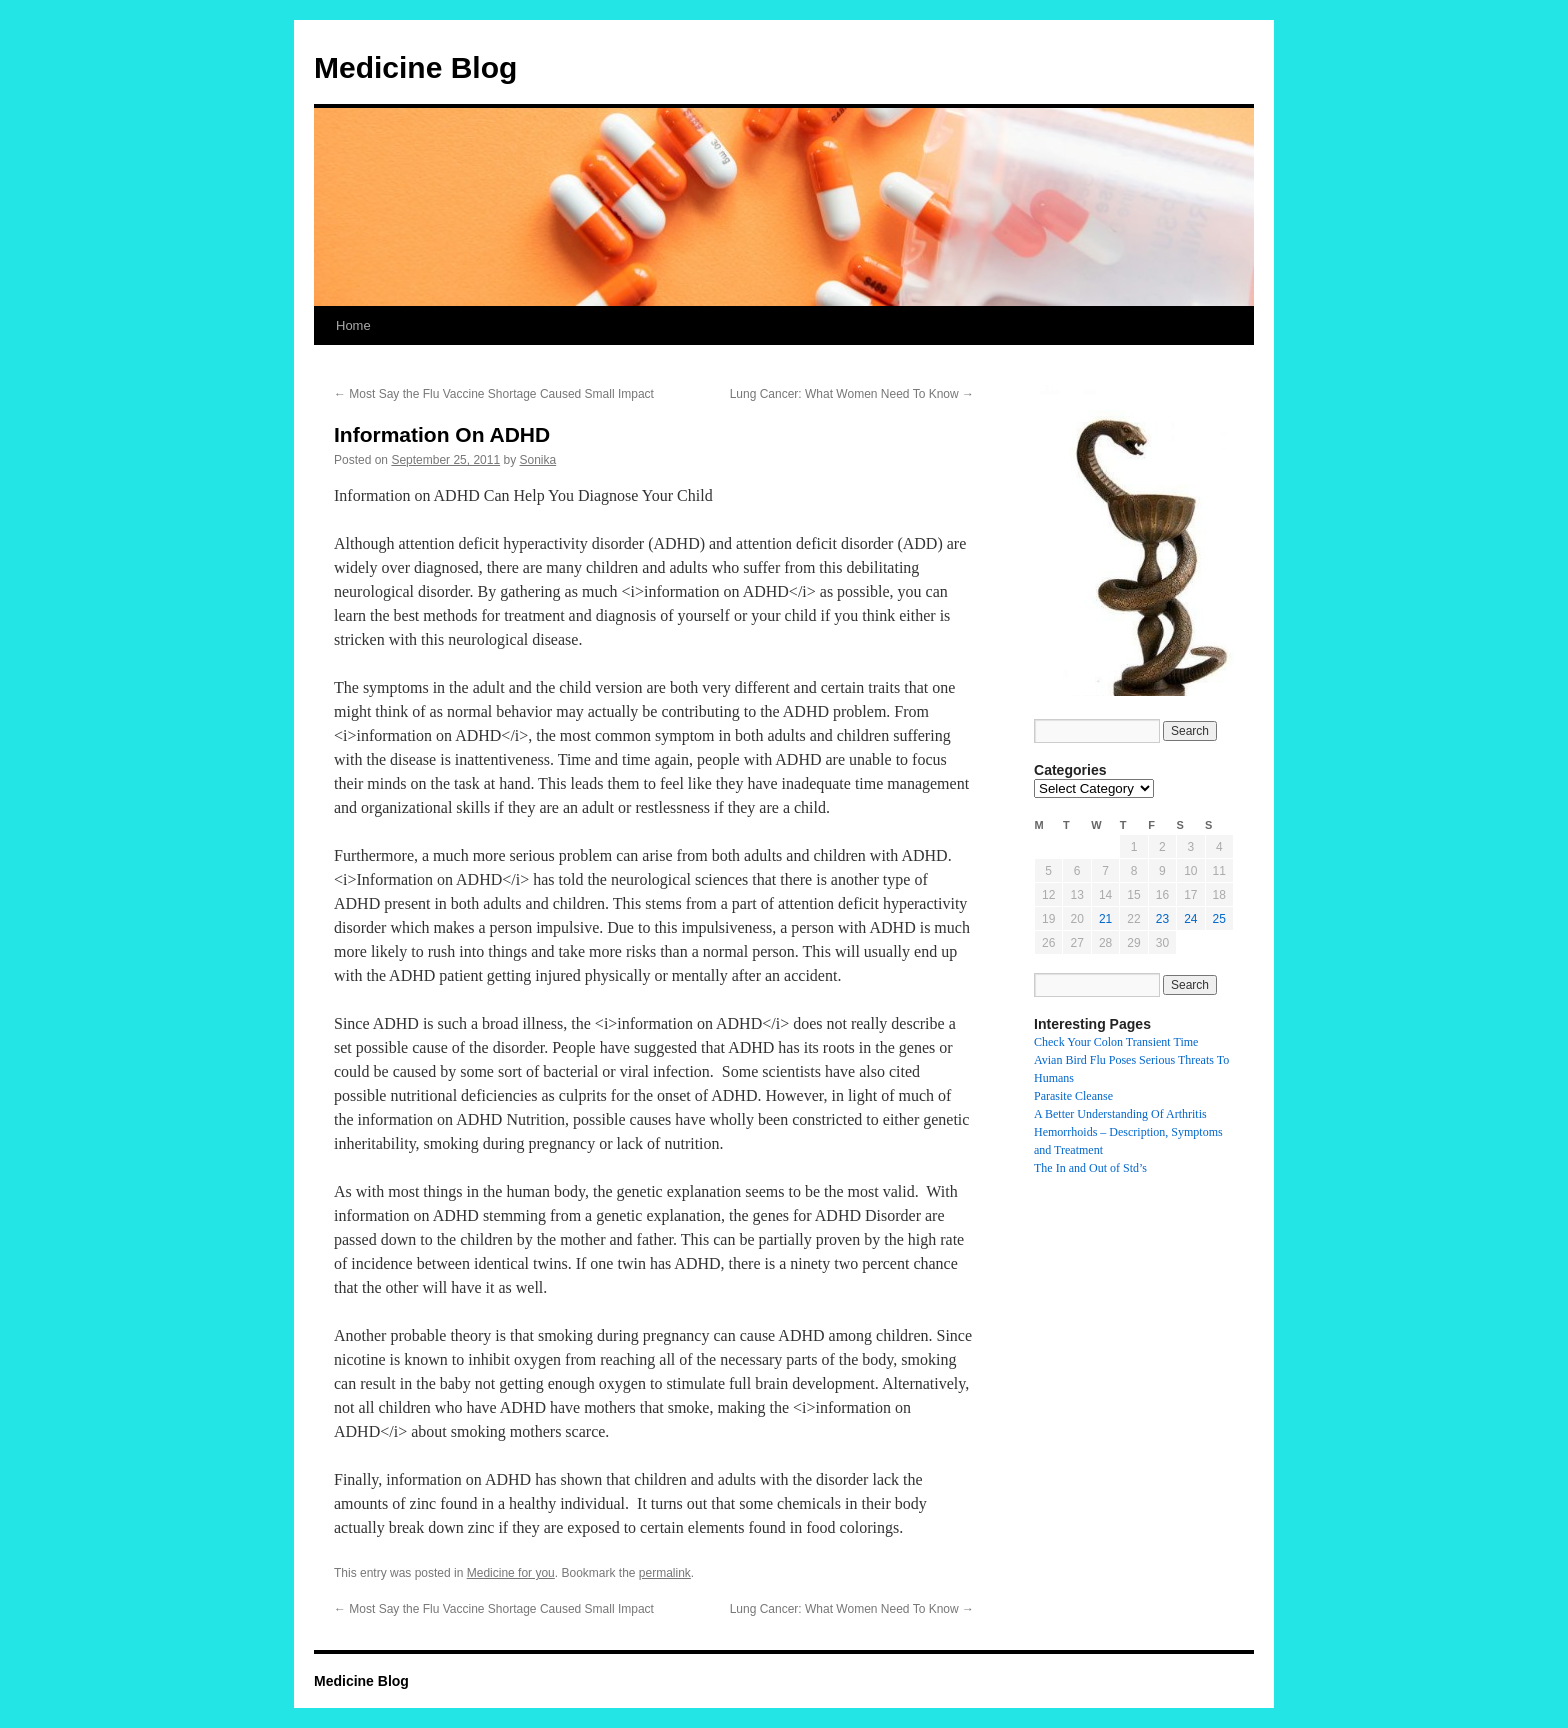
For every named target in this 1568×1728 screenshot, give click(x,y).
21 (1105, 919)
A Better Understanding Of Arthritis (1120, 1114)
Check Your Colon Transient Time (1116, 1042)
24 (1190, 919)
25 (1219, 919)
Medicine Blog (415, 67)
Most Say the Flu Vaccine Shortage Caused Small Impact (494, 394)
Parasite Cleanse (1073, 1096)
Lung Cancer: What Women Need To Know (852, 394)
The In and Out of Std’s (1090, 1168)
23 (1162, 919)
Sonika (538, 460)
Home (353, 325)
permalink (665, 1573)
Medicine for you (511, 1573)
